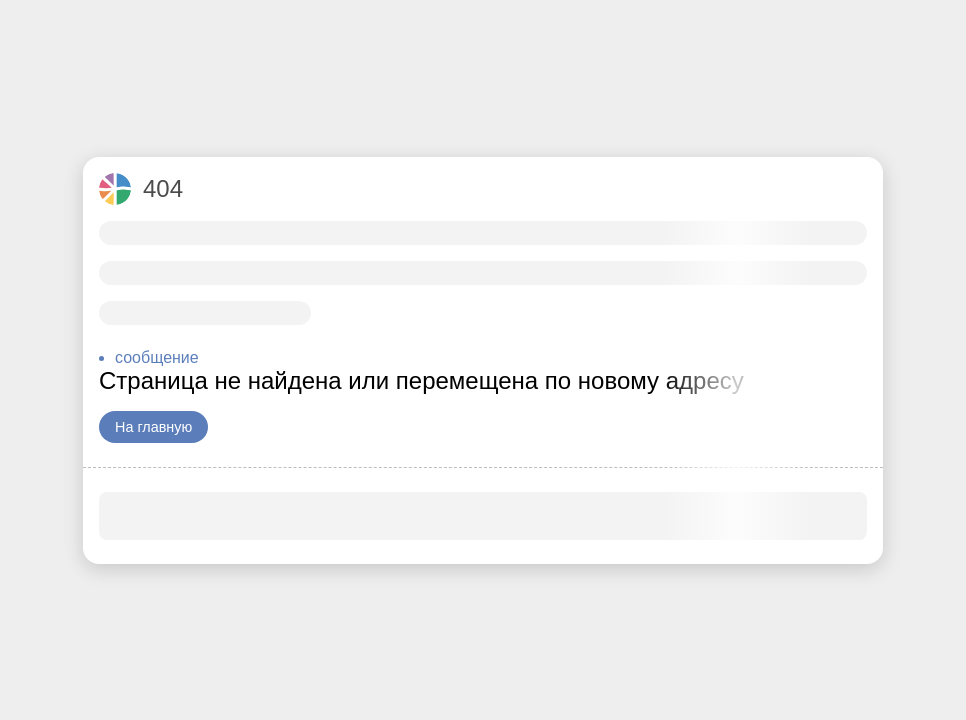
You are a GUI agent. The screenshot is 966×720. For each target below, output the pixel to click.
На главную (153, 427)
